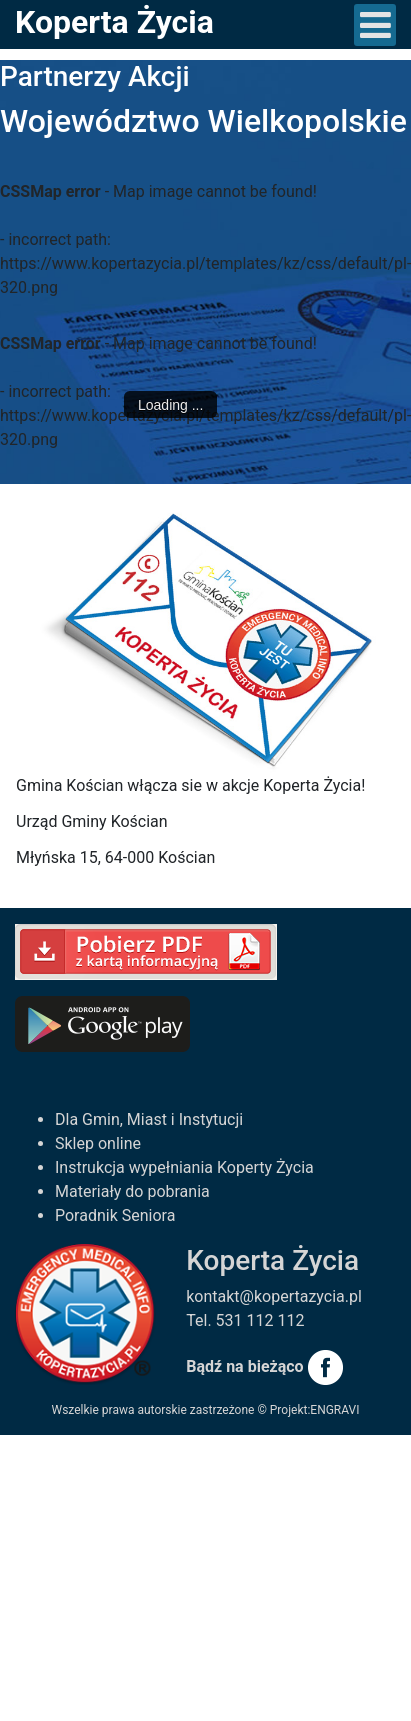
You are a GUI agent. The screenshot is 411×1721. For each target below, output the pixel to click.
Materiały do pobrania (132, 1191)
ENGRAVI (334, 1410)
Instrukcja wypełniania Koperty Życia (184, 1167)
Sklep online (98, 1143)
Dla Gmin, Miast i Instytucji (149, 1119)
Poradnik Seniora (115, 1215)
